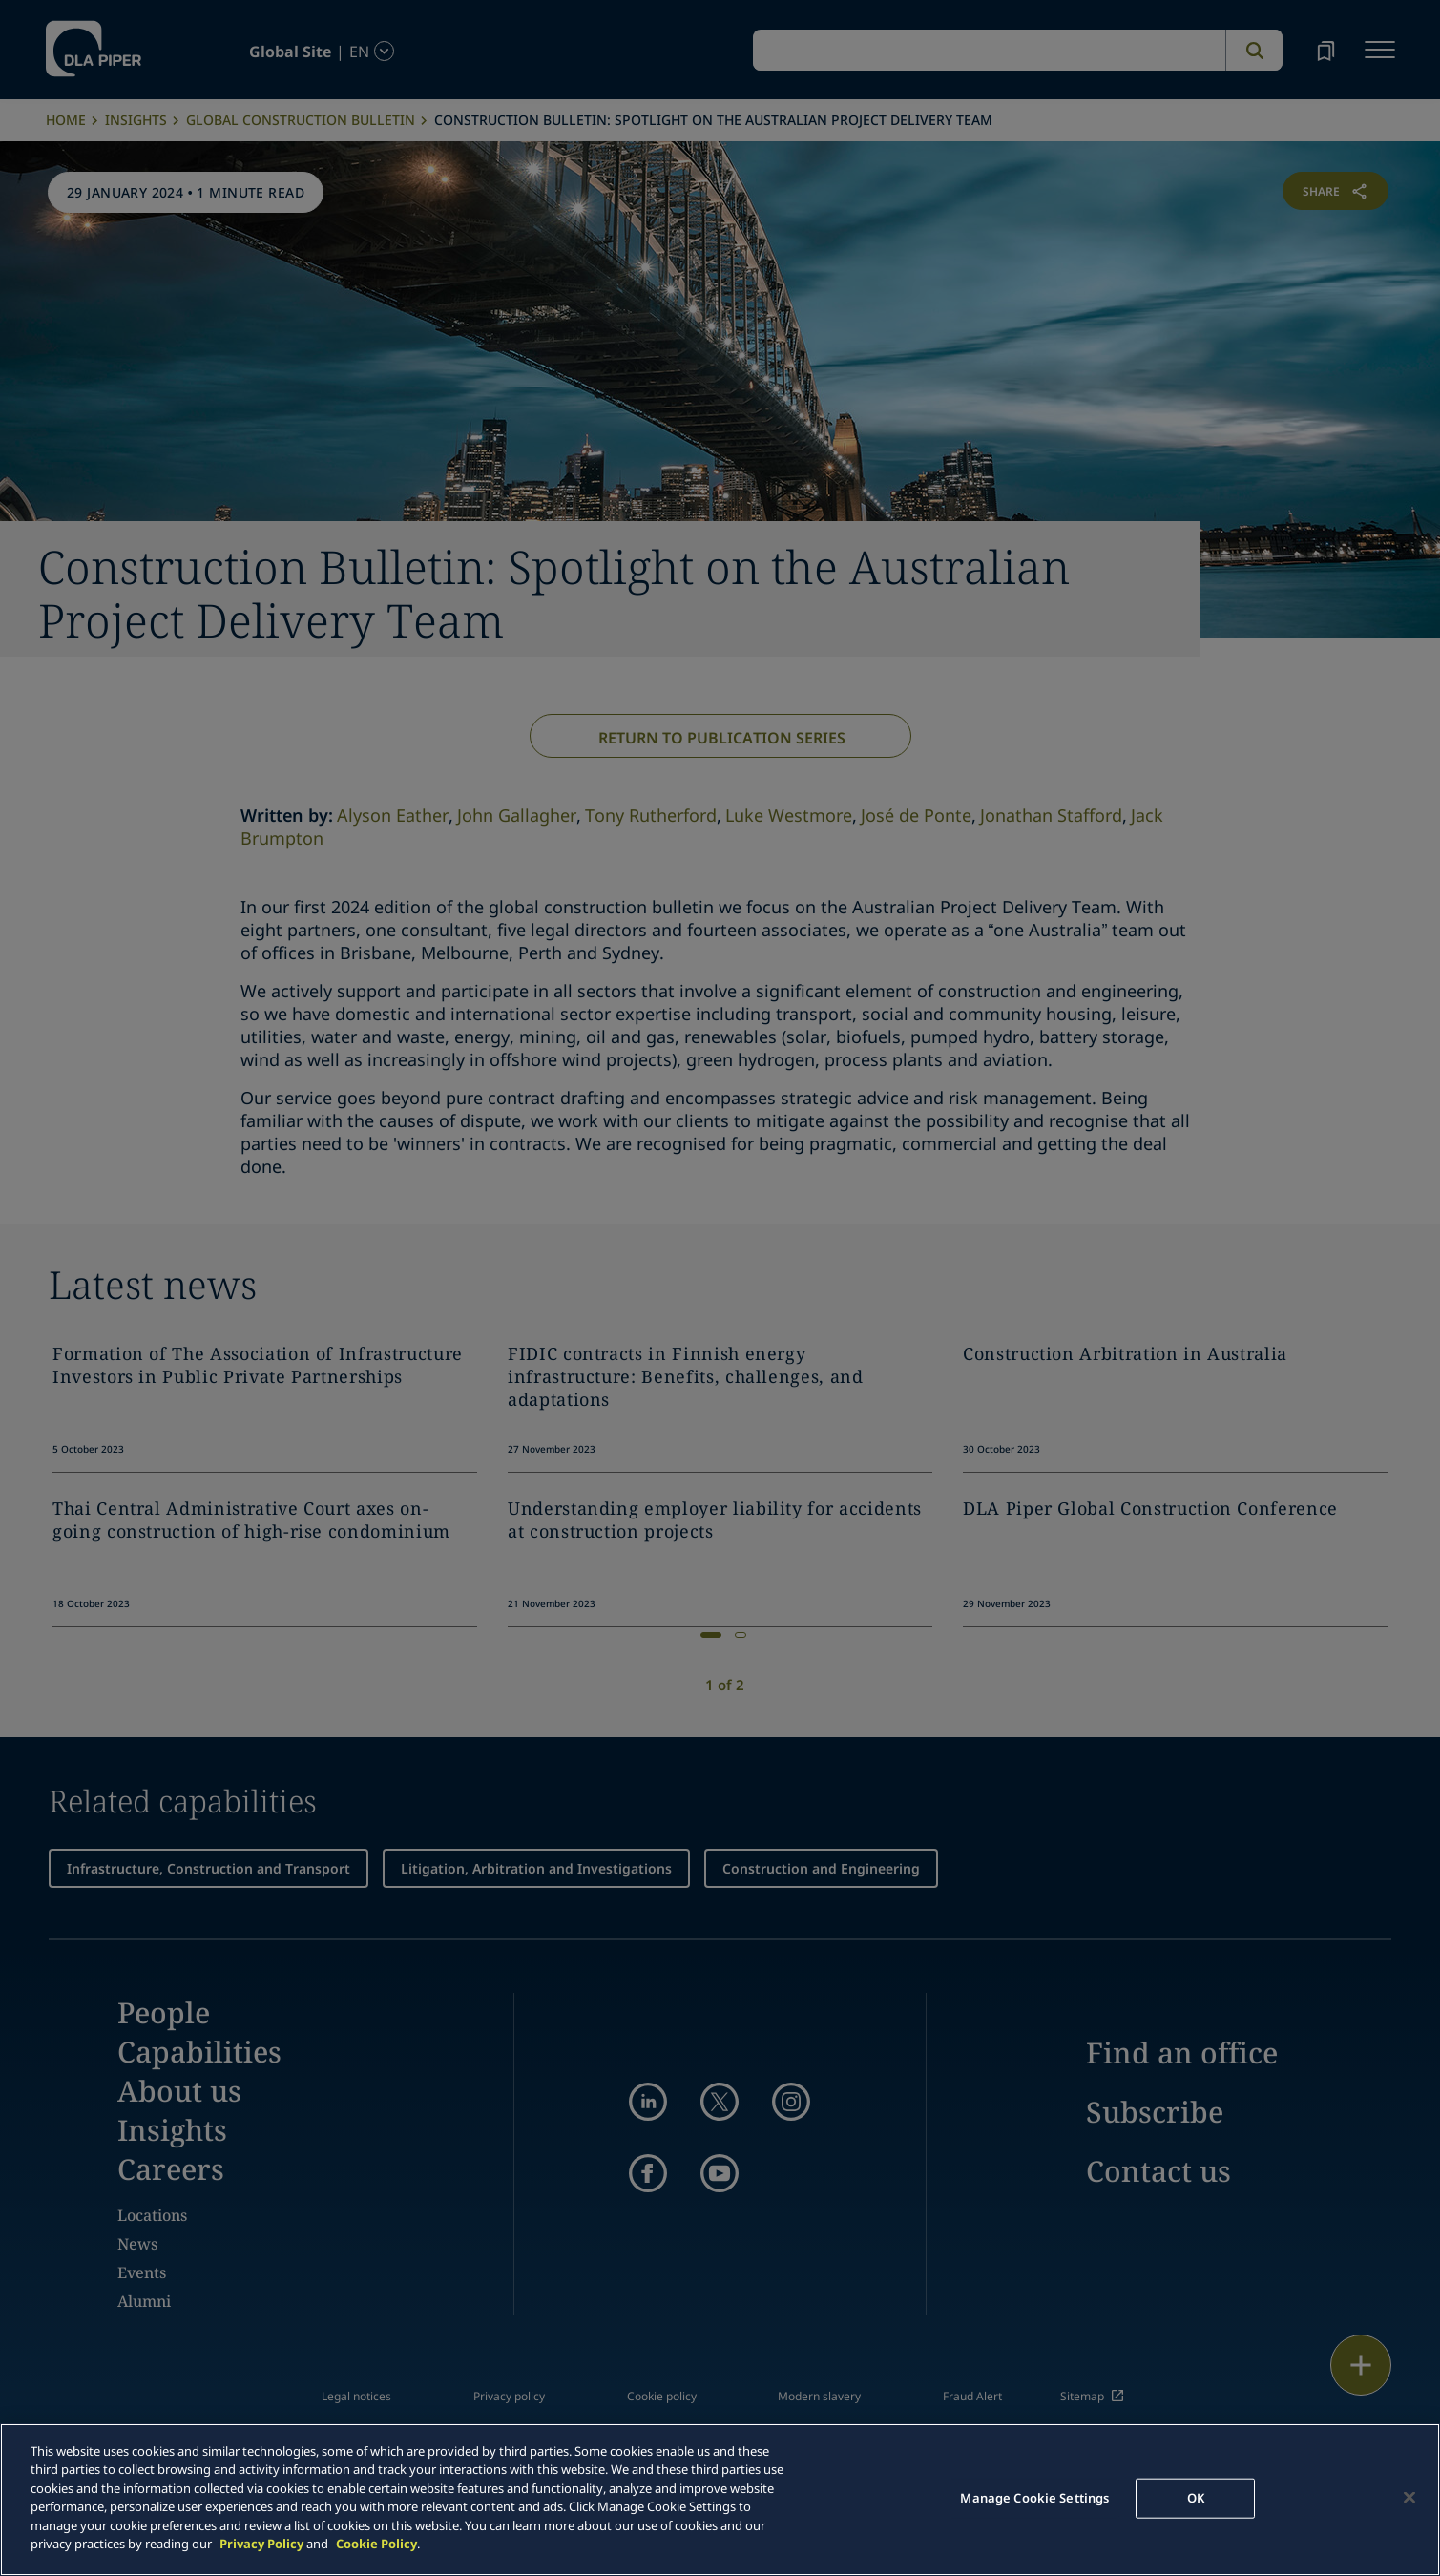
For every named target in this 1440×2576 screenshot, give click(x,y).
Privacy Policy (261, 2543)
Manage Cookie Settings (1034, 2497)
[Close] (1409, 2497)
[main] (720, 2499)
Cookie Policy (376, 2543)
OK (1195, 2497)
